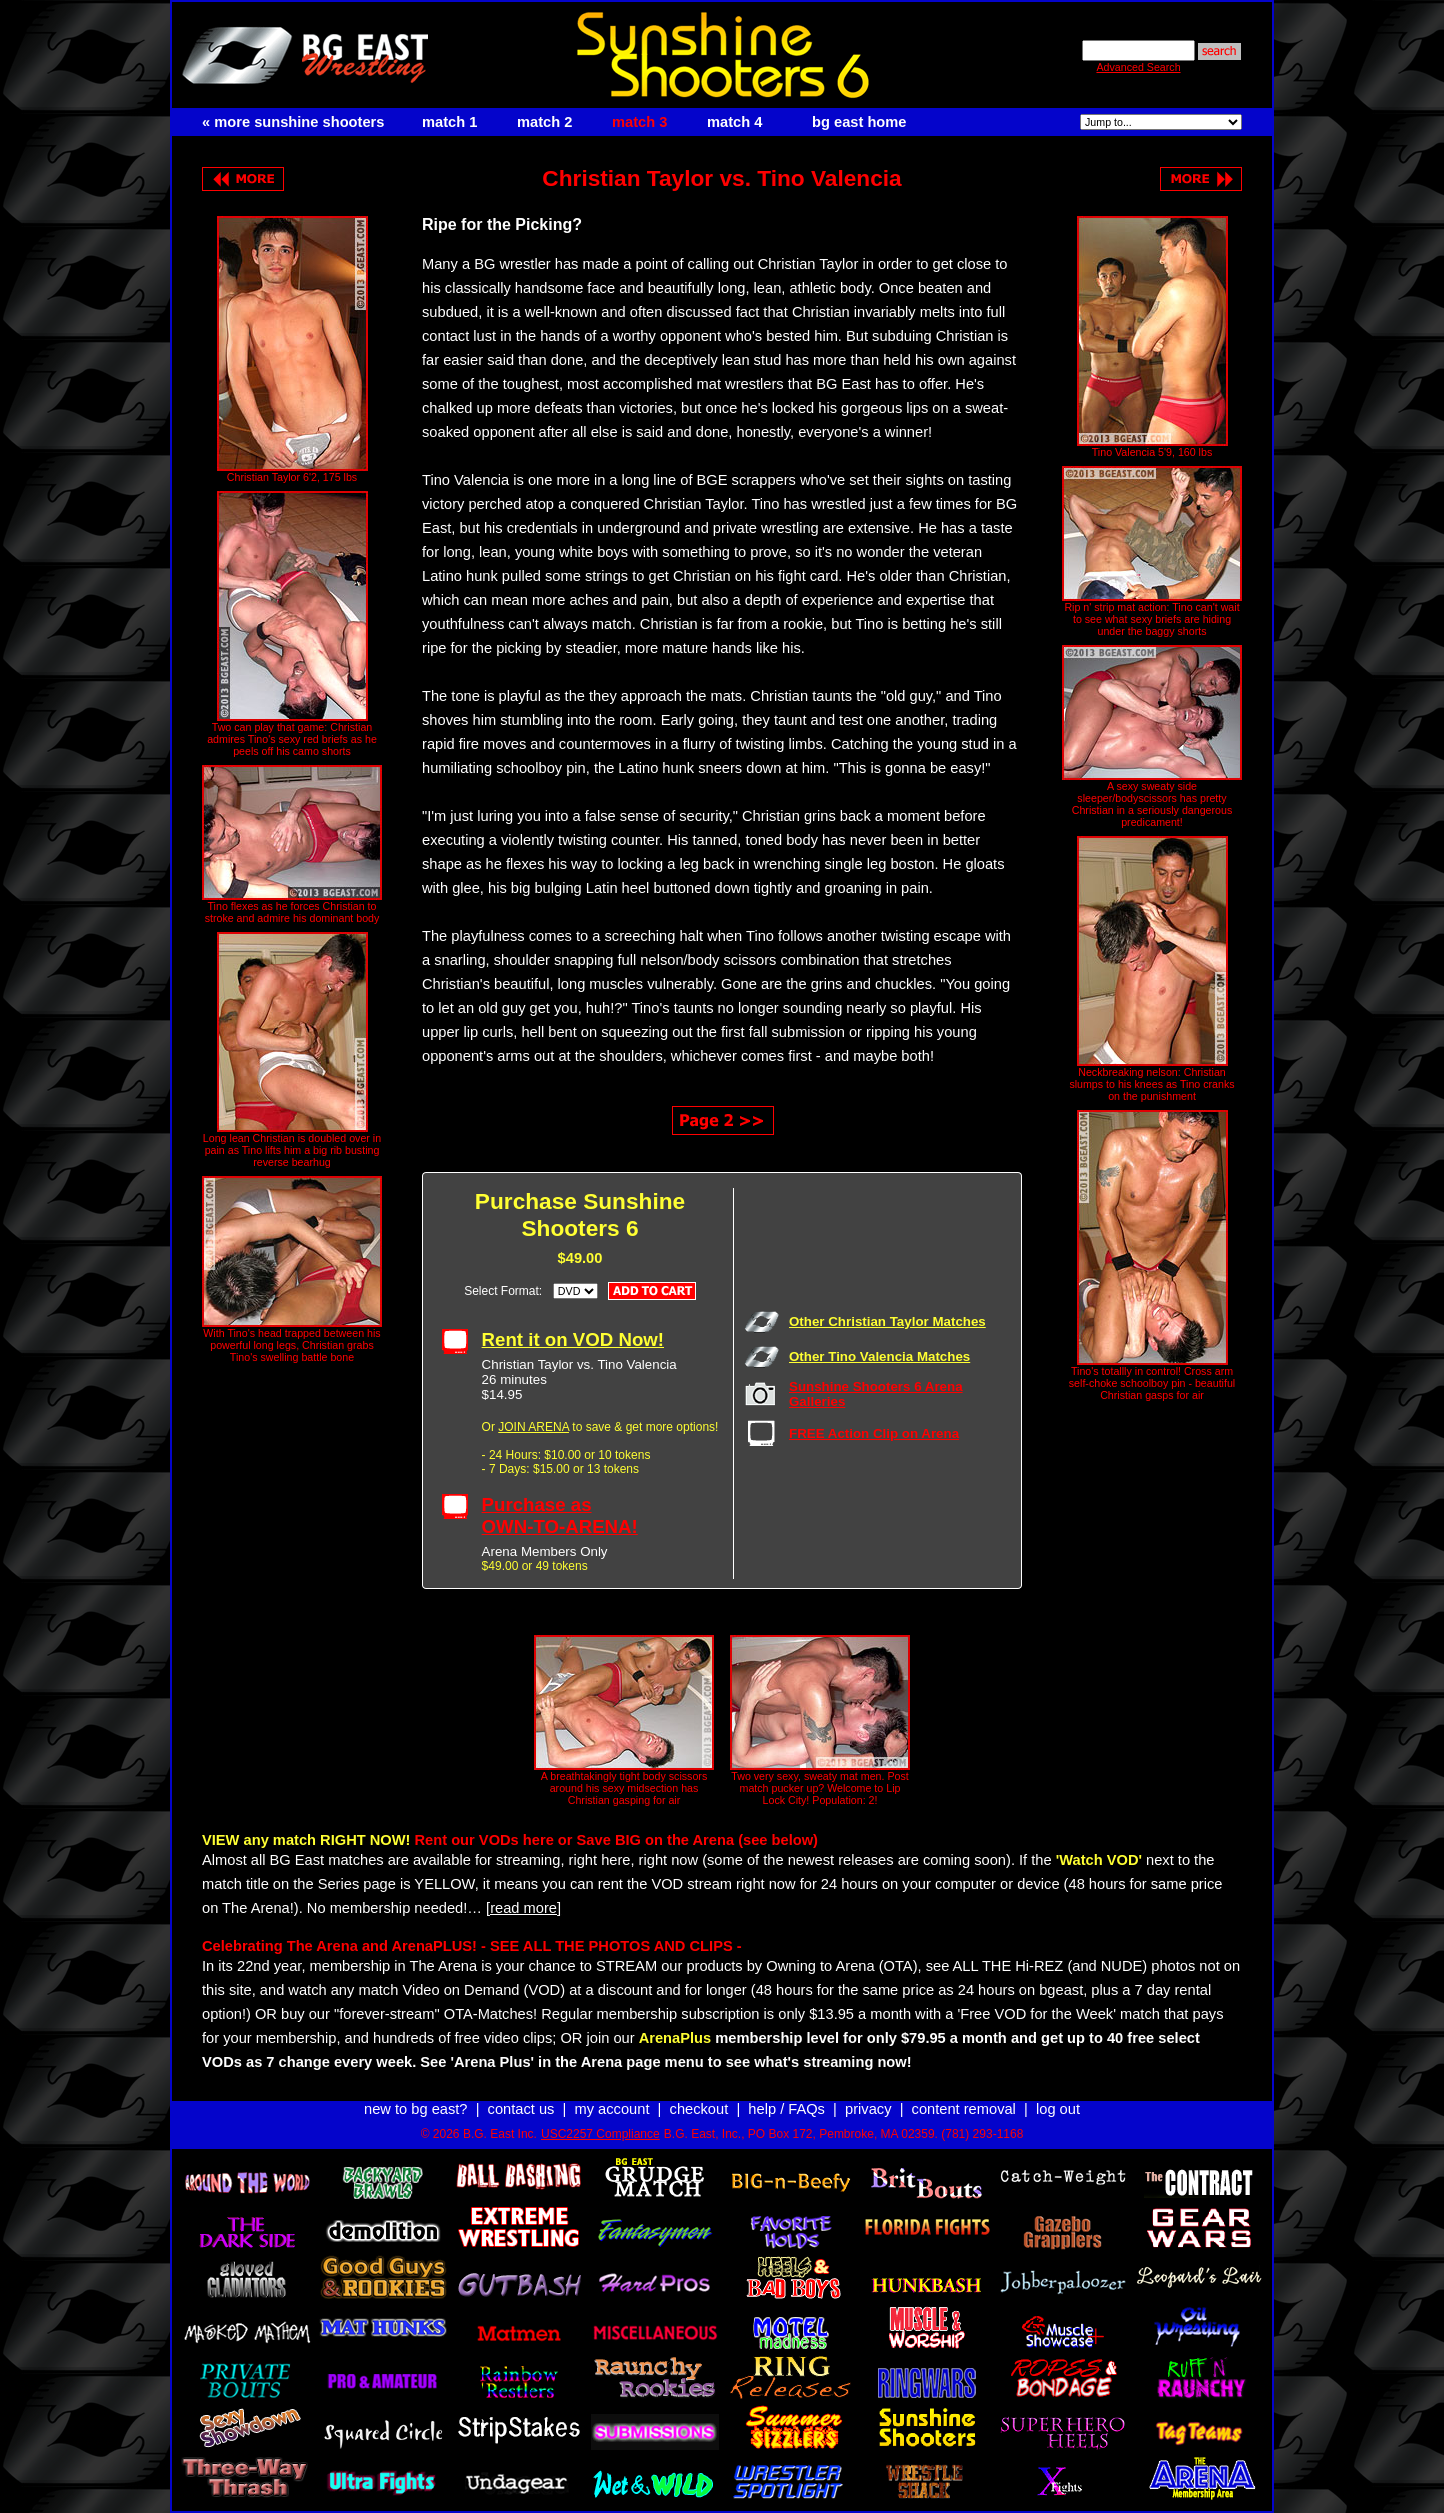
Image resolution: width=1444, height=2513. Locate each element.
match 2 (544, 122)
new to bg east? (415, 2109)
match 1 (449, 122)
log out (1058, 2109)
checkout (699, 2109)
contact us (521, 2109)
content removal (964, 2109)
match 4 (734, 122)
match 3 (639, 122)
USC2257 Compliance (600, 2134)
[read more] (523, 1908)
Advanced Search (1138, 67)
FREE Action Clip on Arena (874, 1433)
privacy (868, 2109)
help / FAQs (786, 2109)
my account (612, 2109)
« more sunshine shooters (293, 122)
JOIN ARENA (533, 1427)
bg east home (859, 122)
